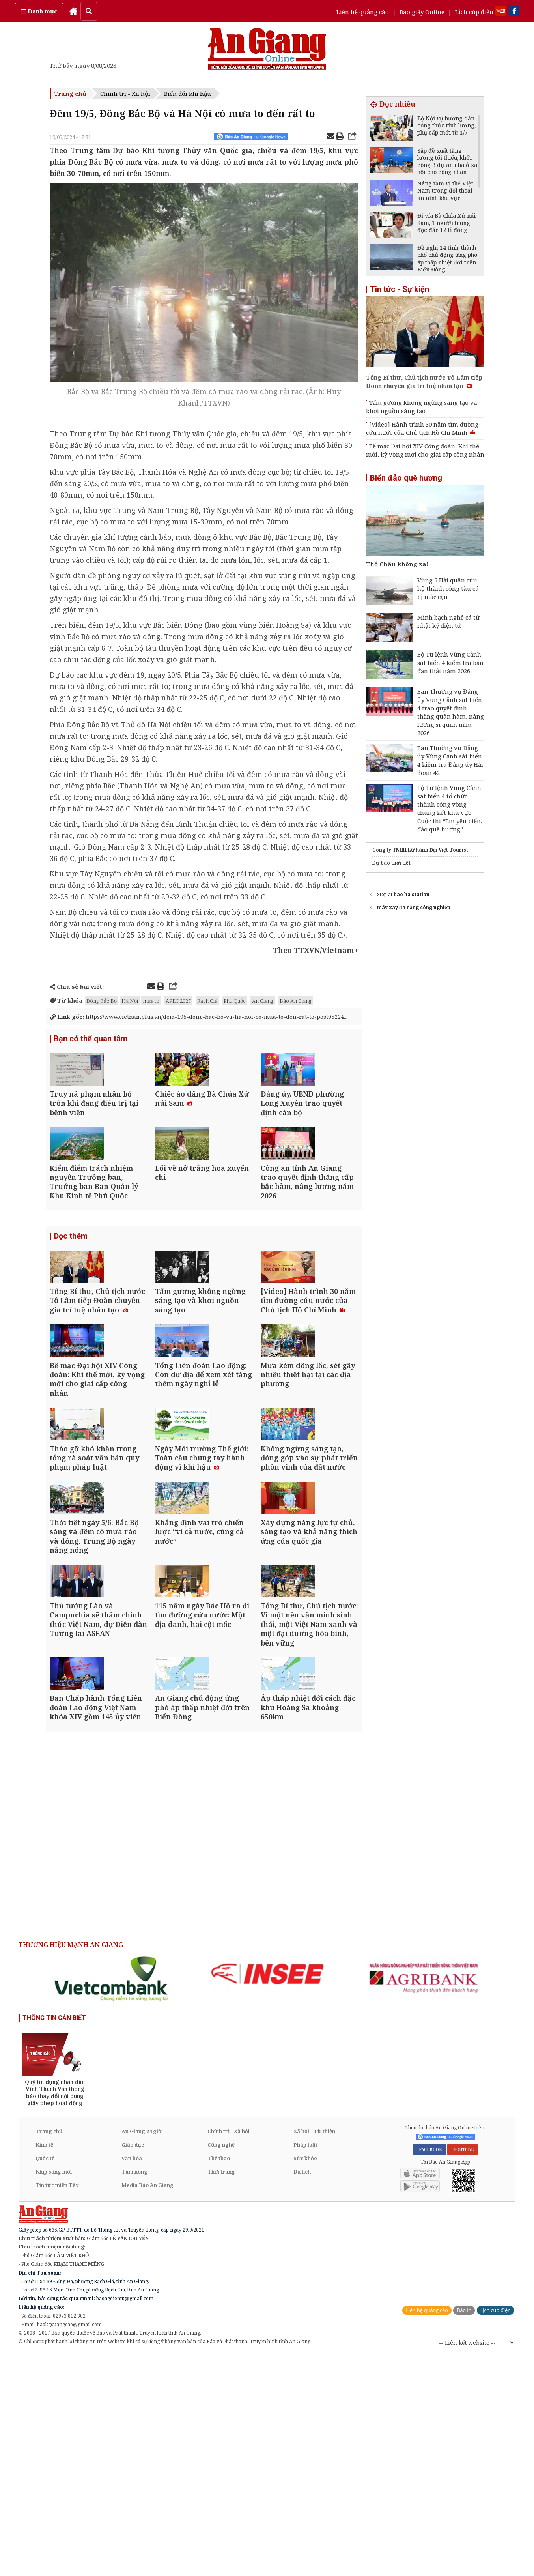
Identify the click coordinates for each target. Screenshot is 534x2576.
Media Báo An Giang (147, 2405)
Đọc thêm (71, 1299)
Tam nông (134, 2392)
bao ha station (411, 894)
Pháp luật (305, 2365)
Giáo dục (132, 2365)
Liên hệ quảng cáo (362, 12)
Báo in (464, 2531)
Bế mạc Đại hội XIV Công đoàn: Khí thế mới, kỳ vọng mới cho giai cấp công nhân (425, 450)
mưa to (151, 1000)
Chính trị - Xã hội (125, 93)
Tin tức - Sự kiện (399, 289)
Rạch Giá (207, 1000)
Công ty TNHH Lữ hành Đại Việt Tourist (420, 849)
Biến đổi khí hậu (187, 93)
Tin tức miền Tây (56, 2405)
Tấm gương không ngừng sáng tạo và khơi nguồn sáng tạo (421, 407)
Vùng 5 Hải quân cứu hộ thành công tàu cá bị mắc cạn (448, 588)
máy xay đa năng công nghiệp (413, 907)
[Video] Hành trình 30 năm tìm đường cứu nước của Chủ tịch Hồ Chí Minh (422, 428)
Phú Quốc (235, 1000)
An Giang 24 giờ (141, 2352)
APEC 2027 (178, 1000)
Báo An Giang (296, 1000)
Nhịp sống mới (53, 2392)
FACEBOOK (429, 2370)
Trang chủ (70, 93)
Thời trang (221, 2392)
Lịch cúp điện (474, 12)
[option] (112, 2199)
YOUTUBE (462, 2370)
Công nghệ (221, 2365)
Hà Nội (129, 1000)
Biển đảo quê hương (406, 478)
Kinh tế (44, 2365)
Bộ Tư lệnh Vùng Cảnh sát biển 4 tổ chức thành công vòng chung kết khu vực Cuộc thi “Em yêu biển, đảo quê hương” (449, 808)
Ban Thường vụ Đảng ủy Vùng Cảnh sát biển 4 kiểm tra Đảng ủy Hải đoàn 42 (450, 760)
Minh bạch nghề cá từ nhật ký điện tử (448, 621)
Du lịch (302, 2392)
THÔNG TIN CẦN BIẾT (54, 2239)
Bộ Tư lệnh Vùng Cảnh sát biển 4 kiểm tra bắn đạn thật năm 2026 (450, 662)
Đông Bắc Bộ (101, 1000)
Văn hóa (131, 2379)
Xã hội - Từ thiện (314, 2352)
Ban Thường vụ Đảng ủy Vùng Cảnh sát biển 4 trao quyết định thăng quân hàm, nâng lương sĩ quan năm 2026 (450, 712)
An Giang (262, 1000)
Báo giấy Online (422, 12)
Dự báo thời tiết (391, 862)
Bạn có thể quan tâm (90, 1048)
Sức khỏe (305, 2379)
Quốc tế (44, 2379)
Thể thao (218, 2379)
